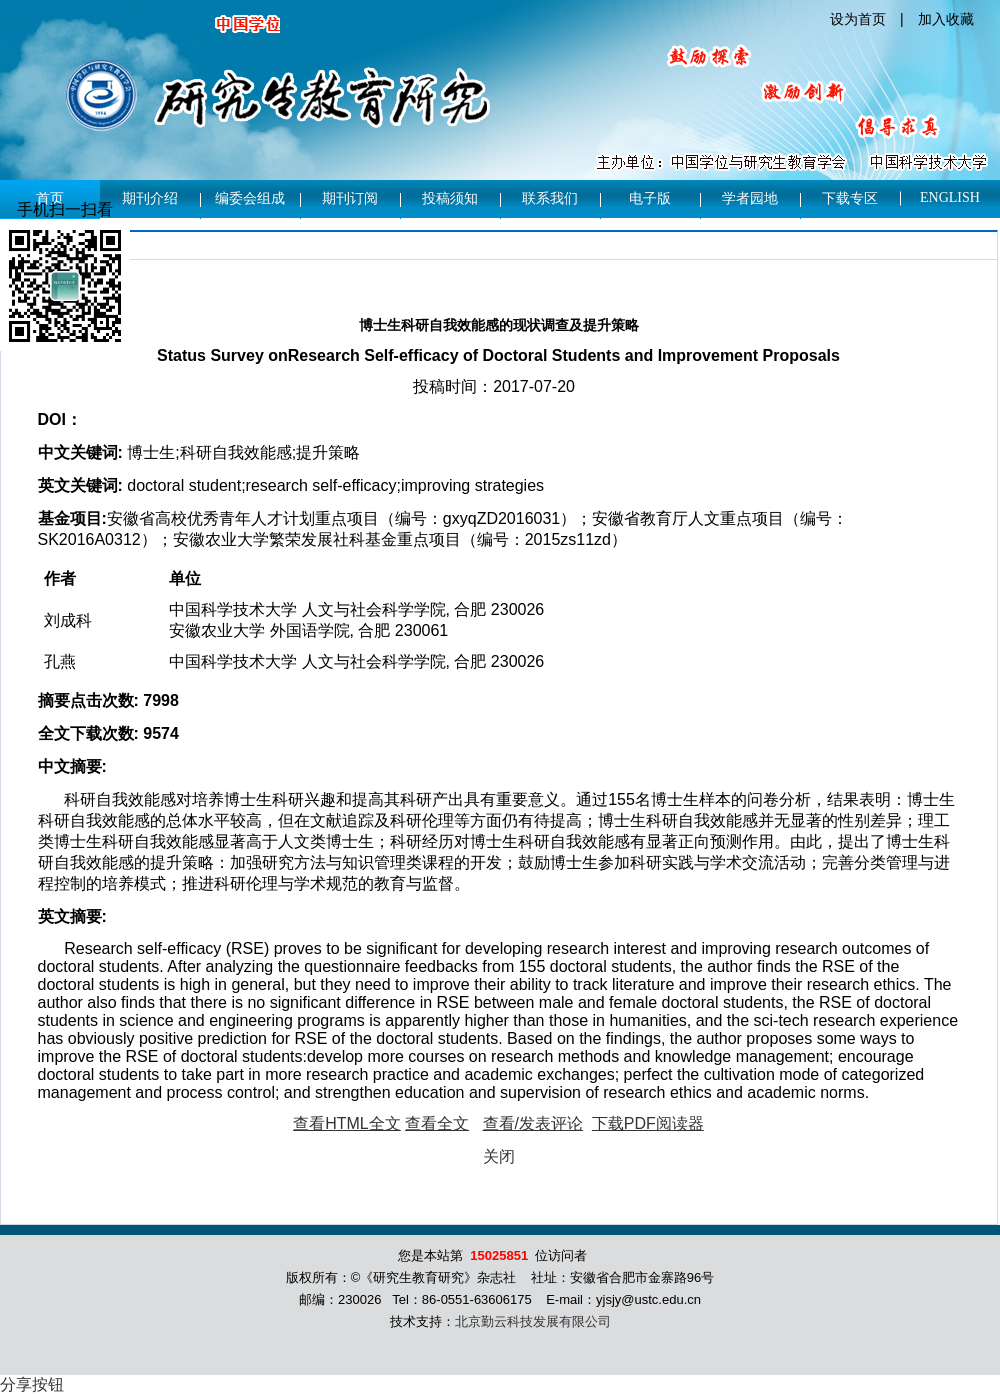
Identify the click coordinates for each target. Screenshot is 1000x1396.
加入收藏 (946, 19)
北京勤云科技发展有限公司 (533, 1321)
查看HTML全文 (347, 1123)
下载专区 (850, 198)
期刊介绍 (150, 198)
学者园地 (750, 198)
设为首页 (858, 19)
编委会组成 (250, 198)
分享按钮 (32, 1384)
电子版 (650, 198)
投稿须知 (450, 198)
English (950, 197)
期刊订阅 (350, 198)
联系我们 (550, 198)
